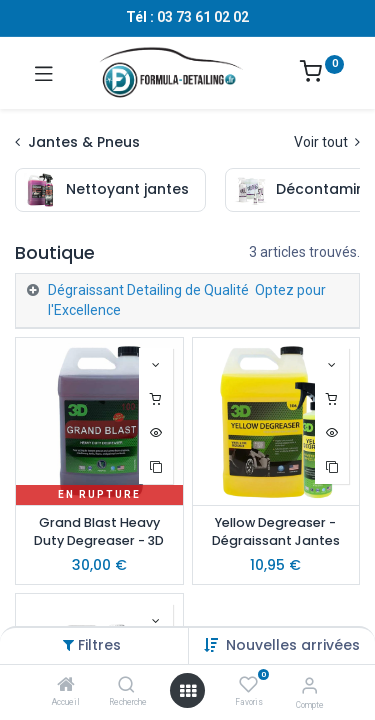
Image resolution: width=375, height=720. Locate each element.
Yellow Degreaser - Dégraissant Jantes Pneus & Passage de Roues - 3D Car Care (275, 533)
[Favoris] (248, 685)
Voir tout (327, 142)
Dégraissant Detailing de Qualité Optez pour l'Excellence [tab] (187, 300)
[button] (293, 645)
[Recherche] (126, 686)
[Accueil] (66, 686)
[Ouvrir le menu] (188, 691)
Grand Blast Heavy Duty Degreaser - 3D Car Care (99, 533)
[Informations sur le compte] (309, 685)
